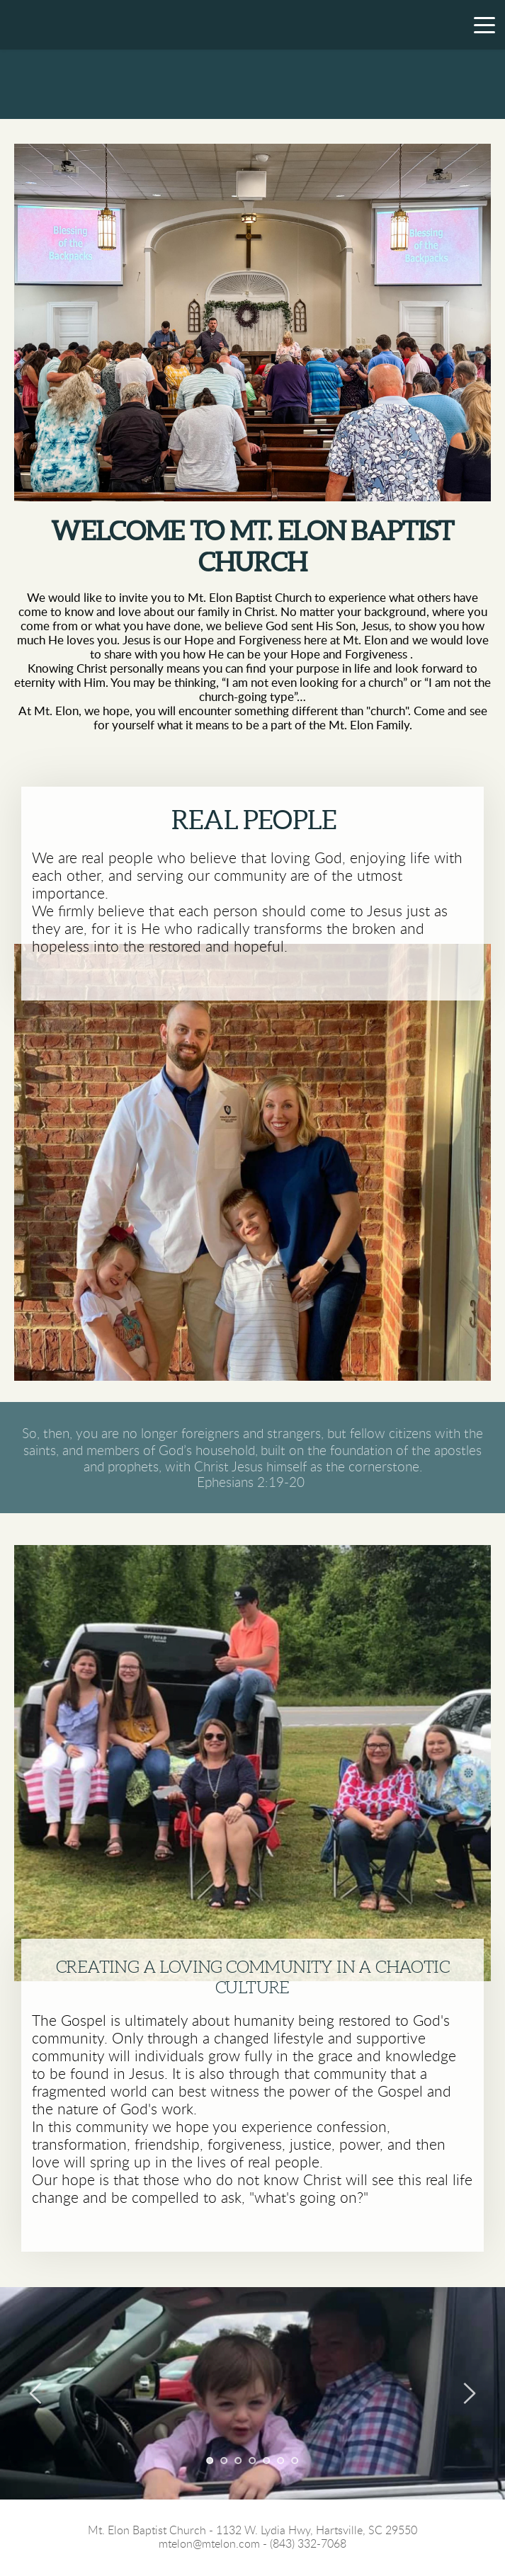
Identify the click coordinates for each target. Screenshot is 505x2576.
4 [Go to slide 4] (252, 2460)
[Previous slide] (36, 2393)
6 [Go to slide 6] (281, 2460)
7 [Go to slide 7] (295, 2460)
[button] (484, 24)
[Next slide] (469, 2393)
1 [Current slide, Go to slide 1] (210, 2460)
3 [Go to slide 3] (238, 2460)
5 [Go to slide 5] (267, 2460)
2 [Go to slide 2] (224, 2460)
